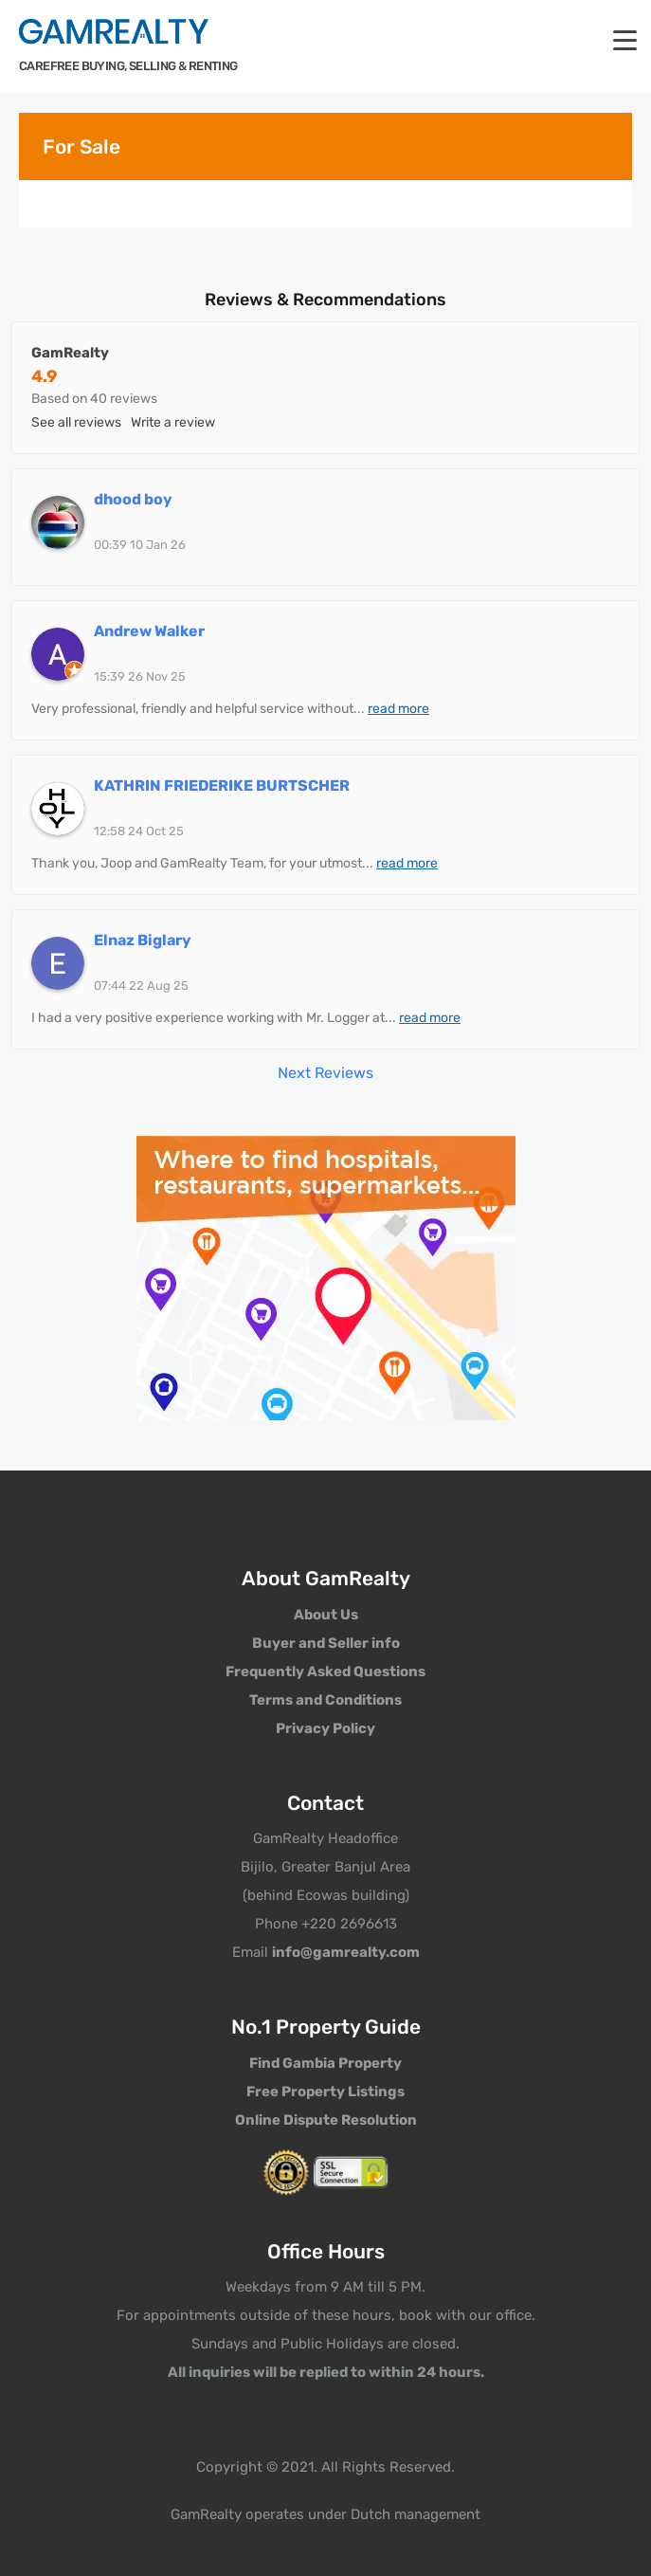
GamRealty (70, 352)
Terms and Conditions (325, 1699)
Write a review (173, 422)
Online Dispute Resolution (326, 2119)
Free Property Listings (325, 2091)
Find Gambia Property (325, 2063)
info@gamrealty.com (346, 1952)
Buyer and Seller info (326, 1643)
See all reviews (76, 422)
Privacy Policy (325, 1728)
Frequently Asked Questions (325, 1671)
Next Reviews (325, 1073)
